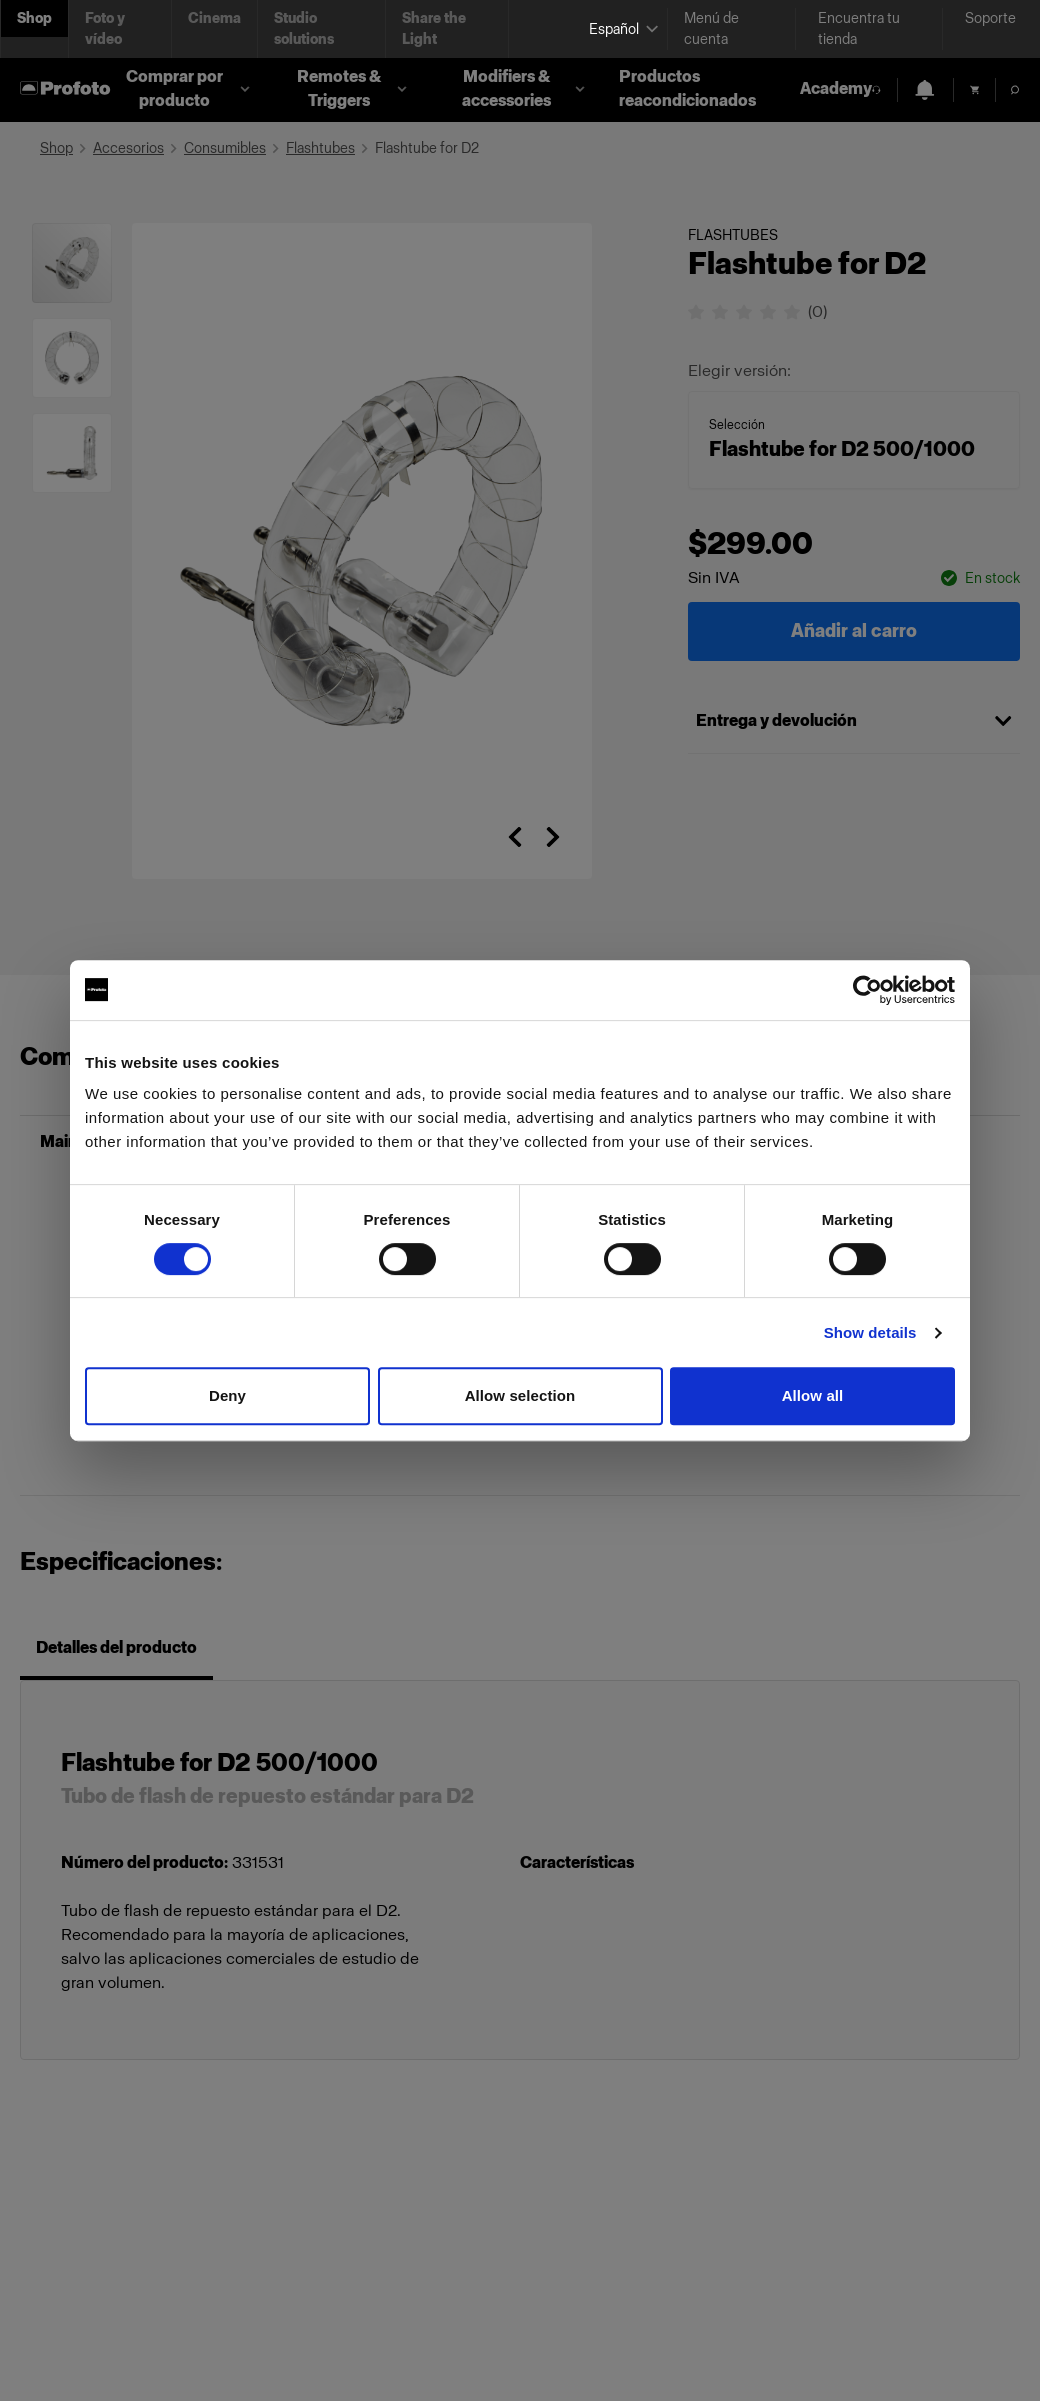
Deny (227, 1395)
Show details (870, 1332)
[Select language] (620, 29)
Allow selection (520, 1395)
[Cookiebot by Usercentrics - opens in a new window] (867, 990)
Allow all (813, 1395)
